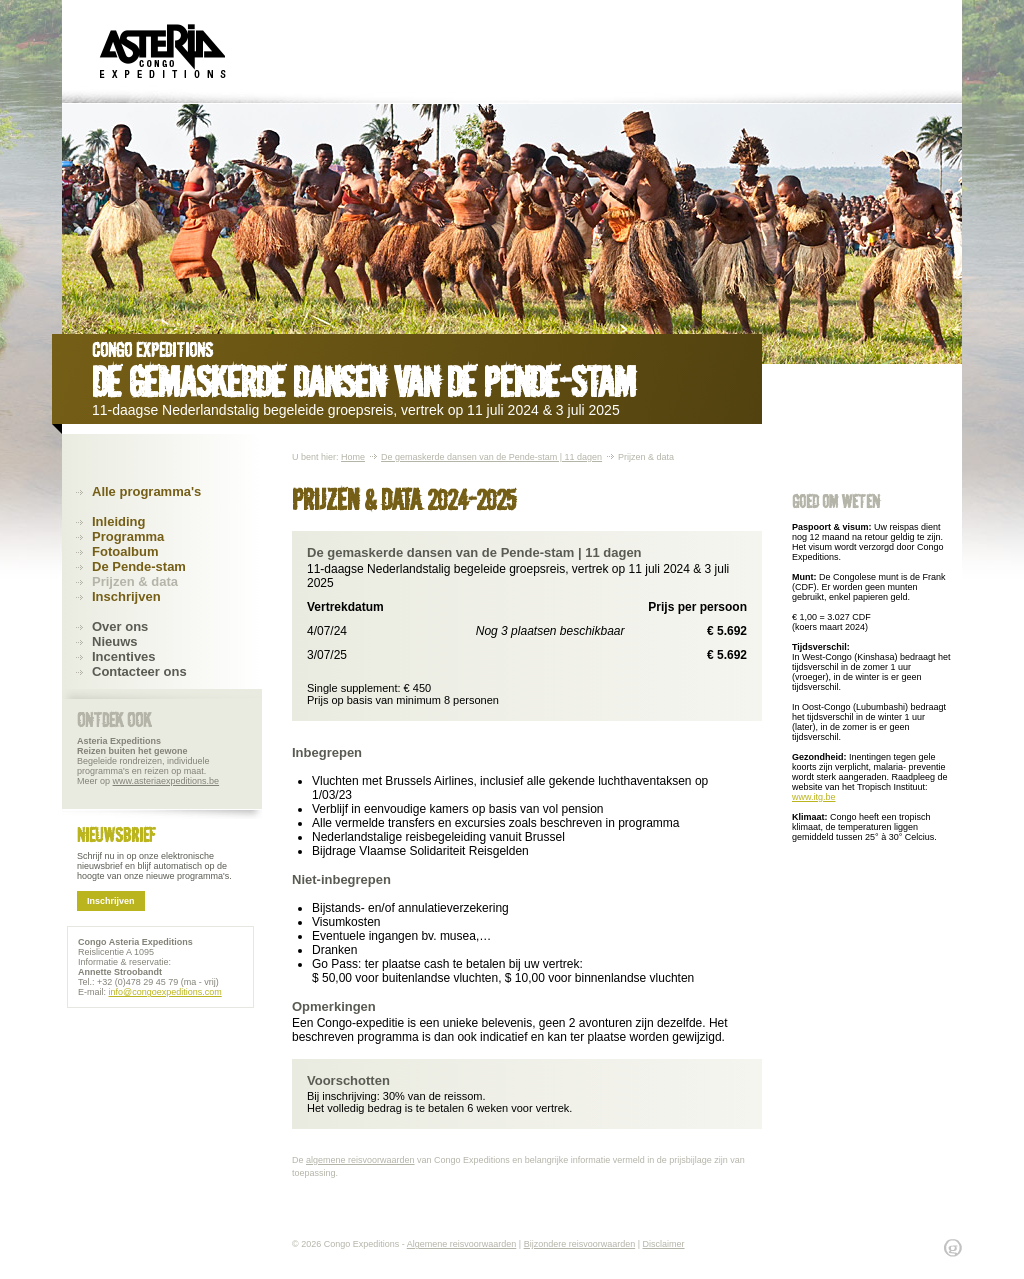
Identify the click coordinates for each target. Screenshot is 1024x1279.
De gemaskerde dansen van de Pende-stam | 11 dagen (491, 457)
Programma (128, 536)
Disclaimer (664, 1244)
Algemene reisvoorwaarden (462, 1244)
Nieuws (115, 641)
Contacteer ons (139, 671)
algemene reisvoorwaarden (360, 1160)
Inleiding (118, 521)
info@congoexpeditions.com (165, 992)
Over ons (120, 626)
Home (353, 457)
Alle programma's (146, 491)
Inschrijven (126, 596)
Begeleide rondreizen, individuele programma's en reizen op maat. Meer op (148, 761)
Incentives (124, 656)
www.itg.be (814, 797)
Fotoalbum (125, 551)
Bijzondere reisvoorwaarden (580, 1244)
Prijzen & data (135, 581)
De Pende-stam (139, 566)
